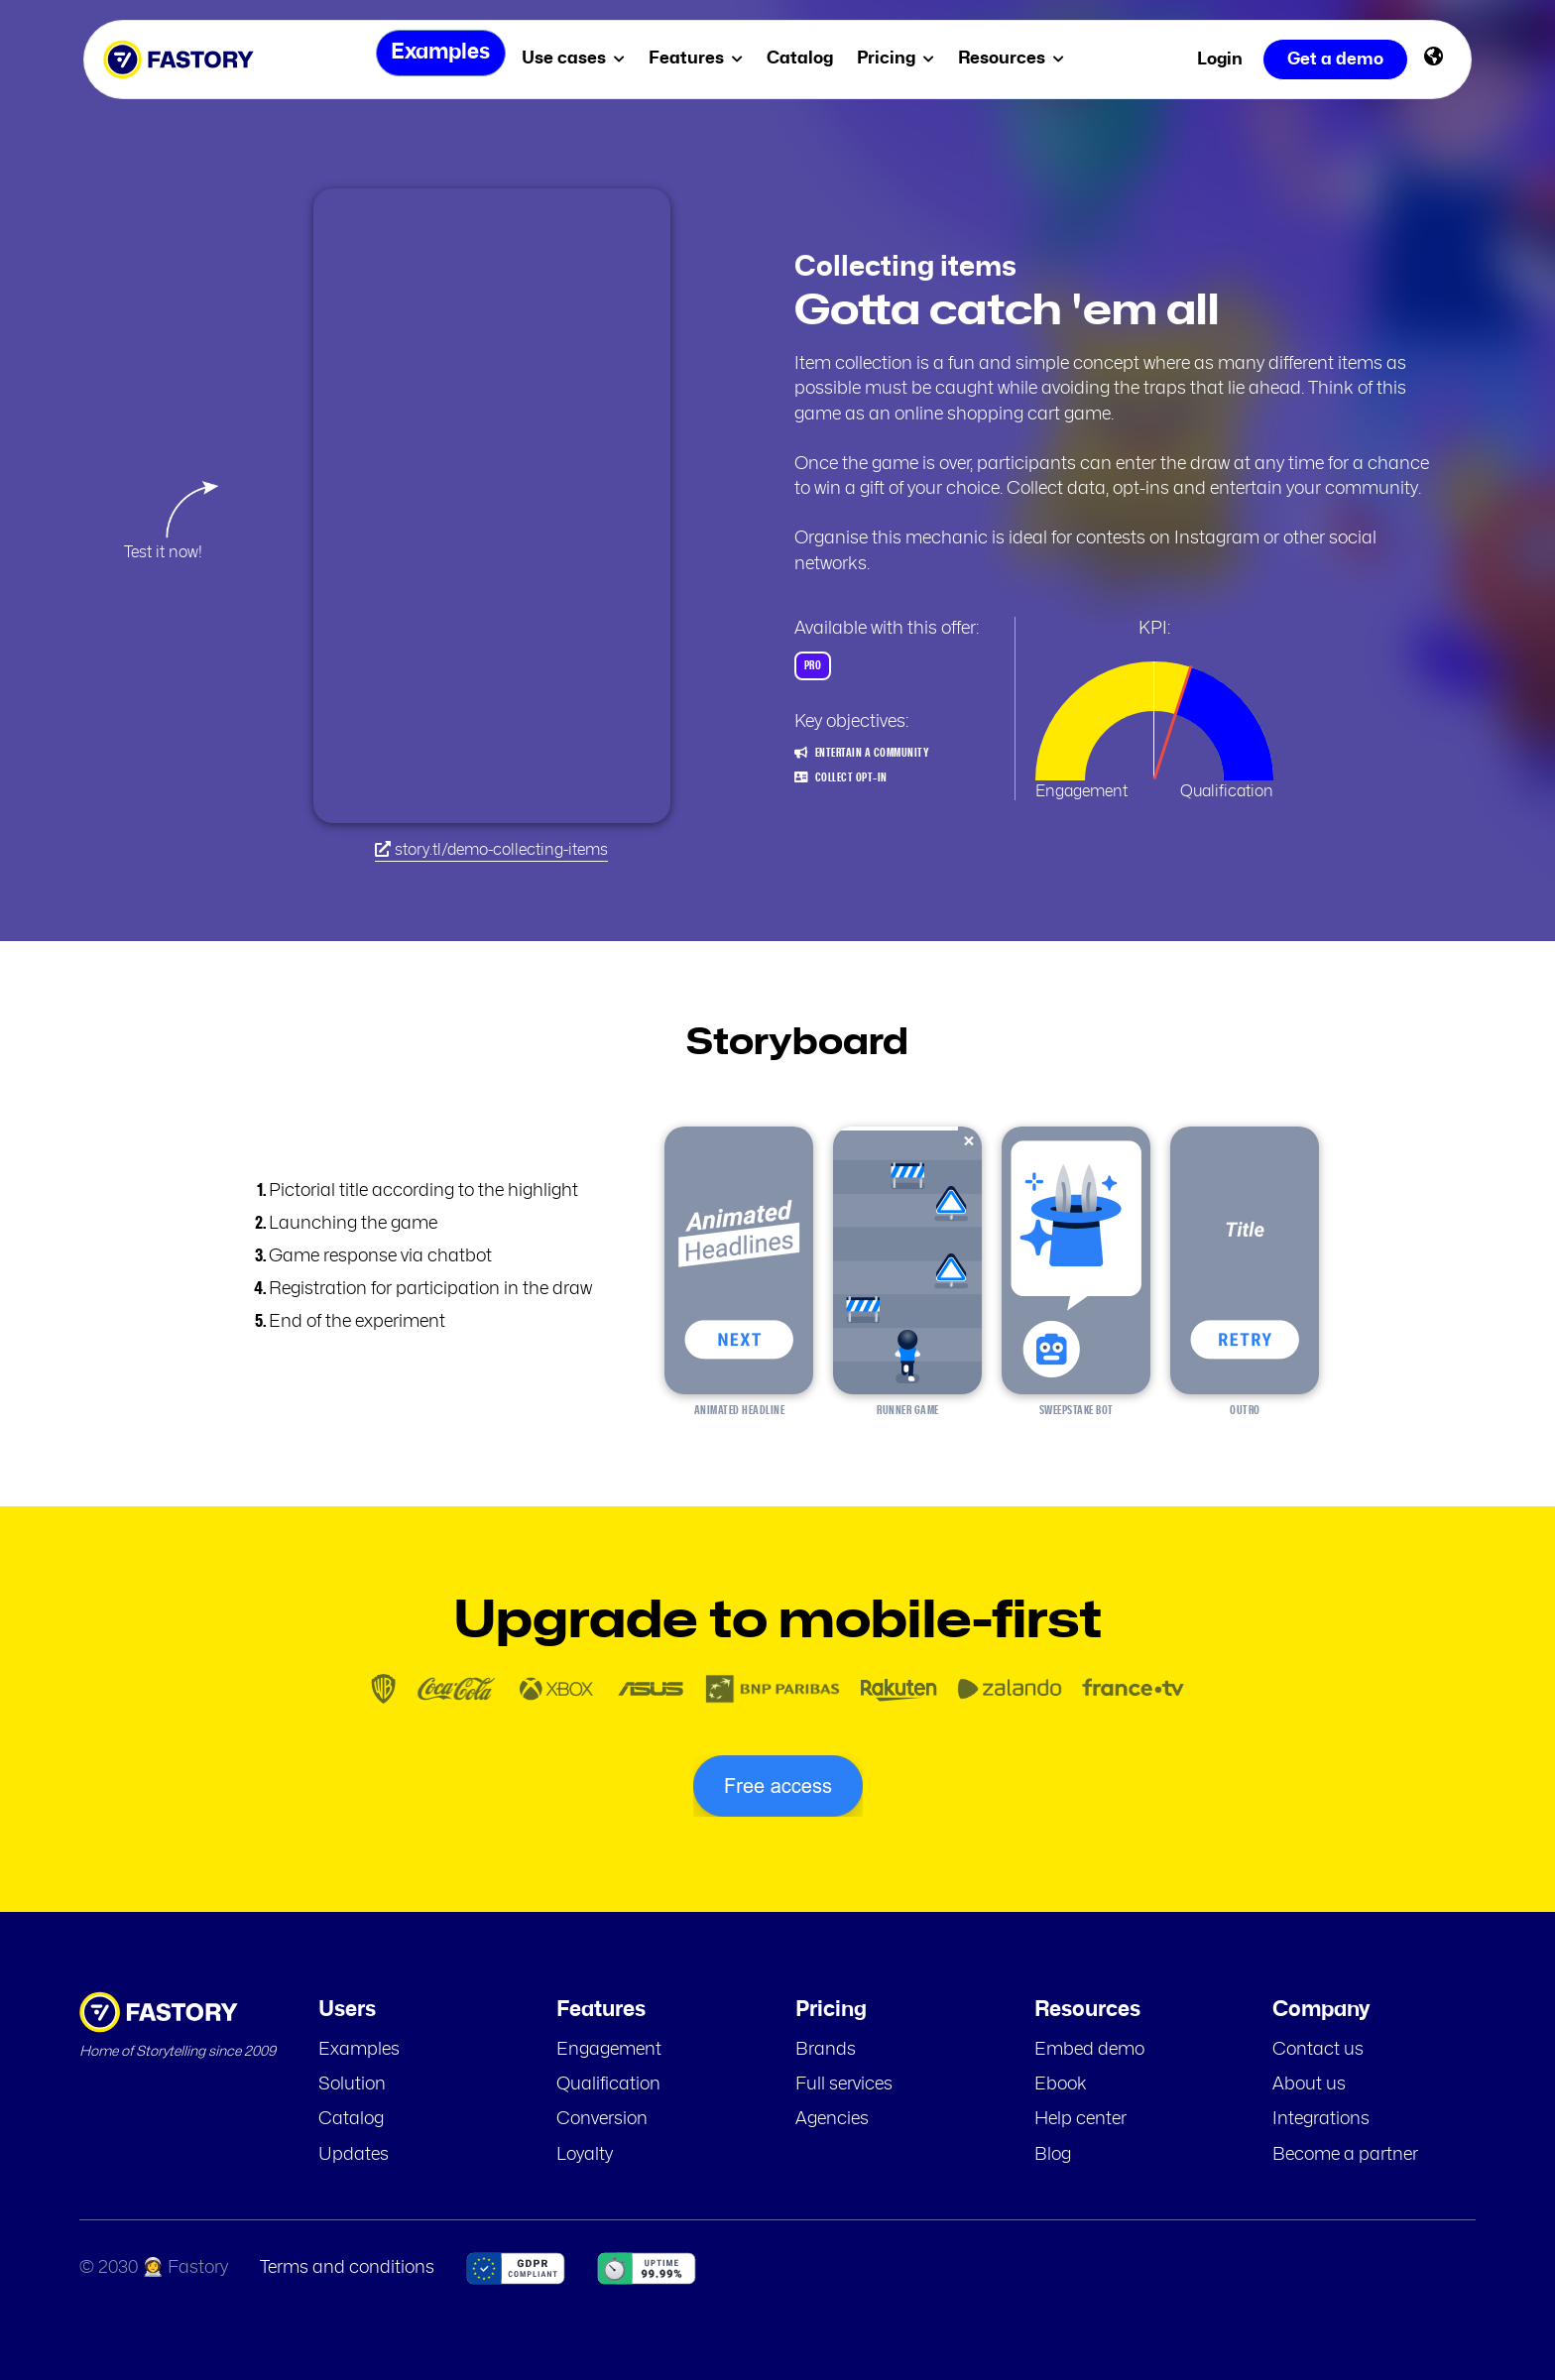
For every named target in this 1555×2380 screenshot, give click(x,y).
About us (1309, 2084)
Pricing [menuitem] (902, 58)
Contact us (1318, 2050)
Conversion (602, 2119)
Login (1220, 59)
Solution (352, 2084)
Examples (359, 2050)
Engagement (608, 2050)
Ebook (1060, 2084)
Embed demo (1089, 2050)
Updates (353, 2155)
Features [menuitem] (703, 58)
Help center (1080, 2119)
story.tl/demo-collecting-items (491, 849)
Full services (844, 2084)
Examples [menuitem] (435, 59)
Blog (1052, 2155)
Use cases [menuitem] (580, 58)
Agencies (832, 2119)
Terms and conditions (347, 2268)
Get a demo (1335, 59)
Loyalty (584, 2155)
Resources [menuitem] (1018, 58)
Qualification (608, 2084)
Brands (825, 2050)
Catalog (351, 2119)
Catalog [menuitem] (807, 58)
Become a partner (1345, 2155)
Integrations (1321, 2119)
